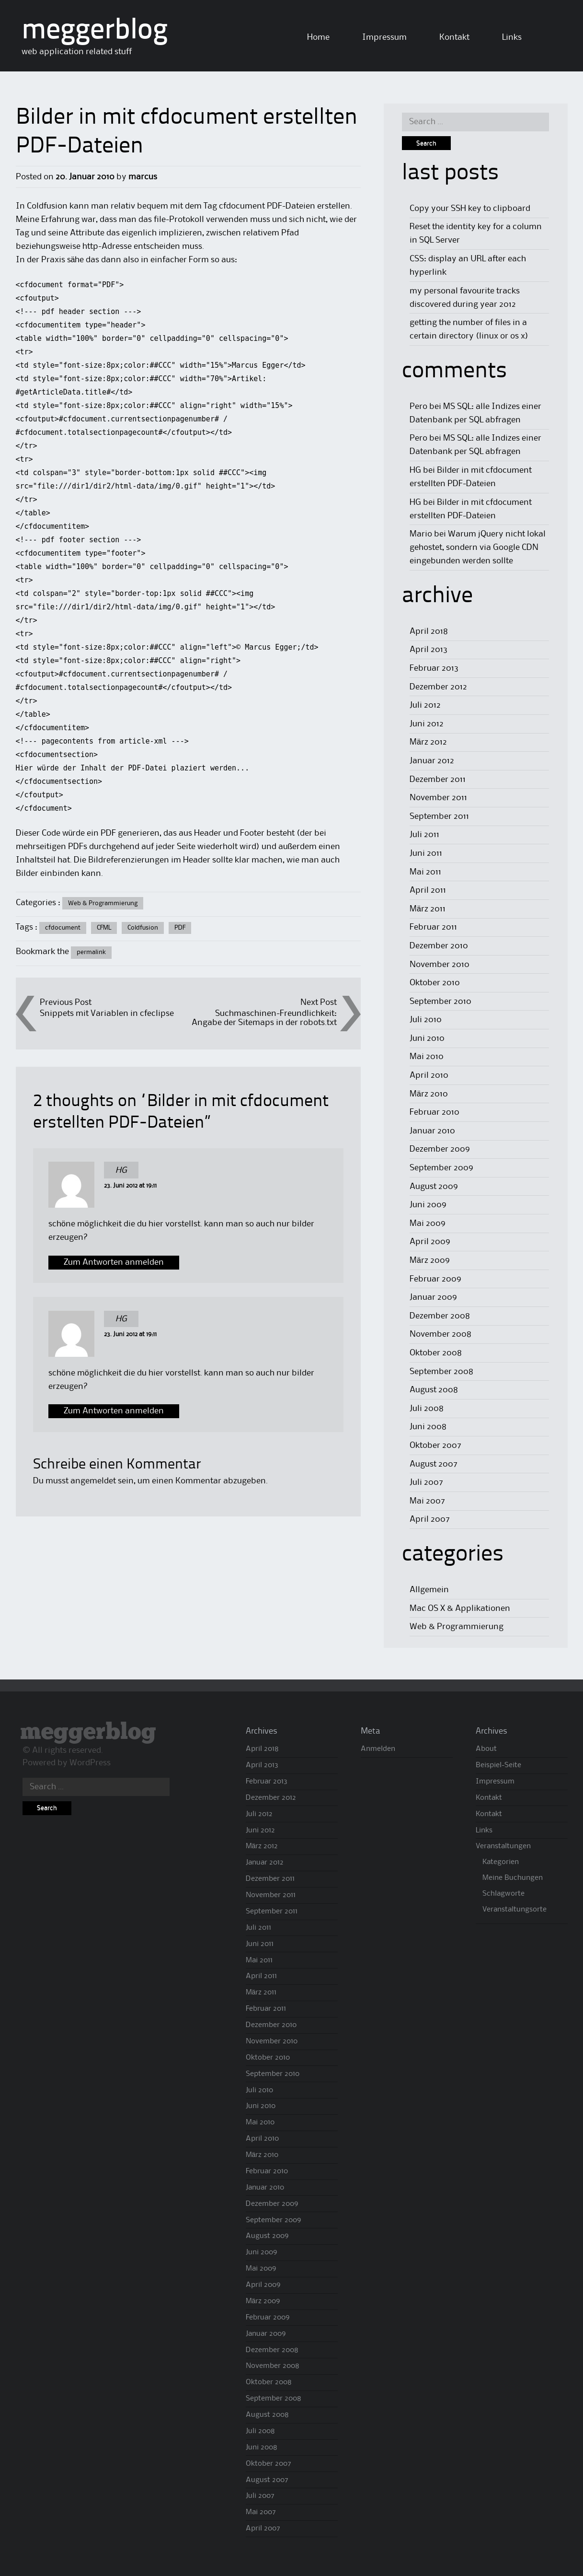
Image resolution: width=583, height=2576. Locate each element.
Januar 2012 (432, 761)
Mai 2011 (425, 872)
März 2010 (429, 1094)
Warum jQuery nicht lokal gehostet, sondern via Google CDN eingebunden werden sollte (478, 547)
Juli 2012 (425, 705)
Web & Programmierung (102, 903)
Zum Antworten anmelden (114, 1262)
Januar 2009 (433, 1297)
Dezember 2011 (438, 779)
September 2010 (440, 1001)
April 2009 (430, 1242)
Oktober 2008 (436, 1353)
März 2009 (430, 1260)
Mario (421, 534)
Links (512, 37)
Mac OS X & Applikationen (460, 1608)
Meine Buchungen (512, 1878)
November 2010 (439, 964)
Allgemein (429, 1590)
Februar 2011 (433, 927)
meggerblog (95, 31)
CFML (104, 928)
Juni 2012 (427, 724)
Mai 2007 (427, 1501)
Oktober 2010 (435, 983)
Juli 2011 (424, 835)
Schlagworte (503, 1893)
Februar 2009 (435, 1279)
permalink (91, 952)
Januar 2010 (432, 1131)
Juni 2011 (426, 853)
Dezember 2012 (438, 687)
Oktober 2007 (435, 1445)
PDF (179, 928)
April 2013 (428, 649)
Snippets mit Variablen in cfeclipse (107, 1013)
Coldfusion (142, 928)
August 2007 (433, 1464)
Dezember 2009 (440, 1149)
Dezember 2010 (439, 946)
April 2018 (429, 631)
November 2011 (438, 798)
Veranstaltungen (503, 1846)
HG (121, 1170)
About (486, 1749)
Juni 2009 (428, 1205)
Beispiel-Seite (498, 1765)
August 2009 (434, 1186)
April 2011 (428, 890)
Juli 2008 (427, 1408)
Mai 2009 (428, 1223)
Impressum (384, 37)
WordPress (90, 1763)
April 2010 (429, 1075)
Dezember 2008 (440, 1316)
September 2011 (439, 816)
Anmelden (378, 1749)
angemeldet (93, 1481)
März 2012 (428, 742)
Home (318, 37)
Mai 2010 (427, 1057)
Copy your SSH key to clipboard (470, 208)
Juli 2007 (426, 1482)
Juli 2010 (426, 1020)
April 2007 (430, 1519)
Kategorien (500, 1862)
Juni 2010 (427, 1038)
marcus (142, 177)
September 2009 (441, 1168)
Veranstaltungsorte (514, 1909)
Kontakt (454, 37)
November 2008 (440, 1334)
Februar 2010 (434, 1112)
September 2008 (441, 1371)
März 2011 (428, 909)
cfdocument (62, 928)
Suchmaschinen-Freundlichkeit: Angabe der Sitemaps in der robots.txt (264, 1018)
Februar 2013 (434, 668)
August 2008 (434, 1390)
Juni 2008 (428, 1427)
